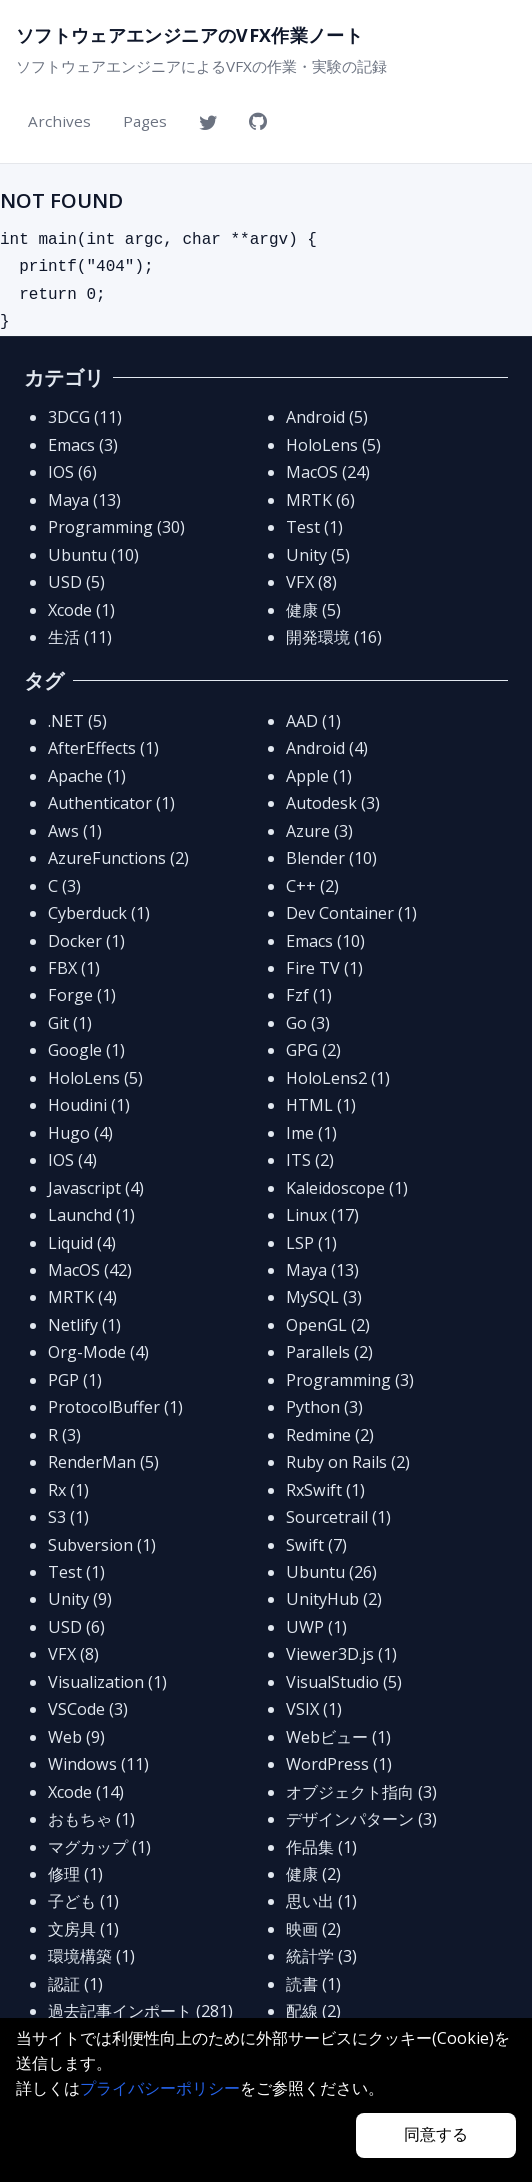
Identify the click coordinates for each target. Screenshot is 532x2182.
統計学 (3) (321, 1956)
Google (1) (86, 1050)
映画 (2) (313, 1929)
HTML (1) (321, 1105)
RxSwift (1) (325, 1490)
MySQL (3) (324, 1297)
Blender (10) (331, 858)
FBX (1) (74, 968)
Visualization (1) (107, 1682)
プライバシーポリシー (160, 2088)
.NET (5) (77, 721)
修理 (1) (75, 1874)
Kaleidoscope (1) (347, 1188)
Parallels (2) (329, 1352)
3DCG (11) (85, 417)
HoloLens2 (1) (338, 1078)
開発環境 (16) (334, 637)
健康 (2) (313, 1874)
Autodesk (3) (333, 803)
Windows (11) (98, 1764)
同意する (436, 2134)
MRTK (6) (320, 500)
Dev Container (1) (351, 913)
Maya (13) (84, 500)
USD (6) (76, 1627)
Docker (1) (86, 941)
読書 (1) (313, 1984)
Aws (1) (75, 831)
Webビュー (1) (338, 1737)
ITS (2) (310, 1160)
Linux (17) (322, 1215)
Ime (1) (311, 1133)
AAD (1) (313, 721)
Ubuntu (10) (93, 555)
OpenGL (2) (328, 1325)
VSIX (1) (314, 1709)
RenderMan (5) (103, 1462)
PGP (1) (75, 1380)
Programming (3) (350, 1380)
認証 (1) (75, 1984)
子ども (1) (83, 1901)
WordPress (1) (339, 1764)
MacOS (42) (90, 1270)
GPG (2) (313, 1050)
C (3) (64, 886)
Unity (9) (80, 1599)
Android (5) (327, 417)
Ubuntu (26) (331, 1572)
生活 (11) (80, 637)
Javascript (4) (96, 1188)
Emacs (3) (83, 445)
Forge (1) (82, 995)
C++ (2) (312, 886)
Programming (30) (116, 527)
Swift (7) (316, 1545)
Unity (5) (318, 555)
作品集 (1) (321, 1847)
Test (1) (314, 527)
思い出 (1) (321, 1901)
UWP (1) (316, 1627)
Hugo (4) (80, 1133)
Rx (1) (68, 1490)
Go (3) (308, 1023)
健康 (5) (313, 610)
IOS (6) (72, 472)
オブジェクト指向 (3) (361, 1792)
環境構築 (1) (91, 1956)
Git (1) (70, 1023)
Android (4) (327, 748)
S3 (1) (68, 1517)
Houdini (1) (89, 1105)
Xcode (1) (81, 610)
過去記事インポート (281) (140, 2011)
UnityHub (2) (334, 1599)
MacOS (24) (328, 472)
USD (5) (76, 582)
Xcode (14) (86, 1792)
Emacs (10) (325, 941)
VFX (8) (311, 582)
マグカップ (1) (99, 1847)
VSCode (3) (88, 1709)
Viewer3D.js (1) (341, 1654)
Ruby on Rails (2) (348, 1462)
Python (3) (324, 1407)
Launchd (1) (91, 1215)
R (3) (64, 1435)
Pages (145, 121)
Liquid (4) (82, 1243)
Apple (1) (319, 776)
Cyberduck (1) (99, 913)
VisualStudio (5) (344, 1682)
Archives (59, 121)
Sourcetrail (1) (338, 1517)
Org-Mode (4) (98, 1352)
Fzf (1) (309, 995)
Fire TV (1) (324, 968)
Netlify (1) (84, 1325)
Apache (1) (87, 776)
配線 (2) (313, 2011)
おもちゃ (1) (91, 1819)
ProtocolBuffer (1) (115, 1407)
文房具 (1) (83, 1929)
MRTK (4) (82, 1297)
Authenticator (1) (111, 803)
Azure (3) (319, 831)
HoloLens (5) (333, 445)
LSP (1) (311, 1243)
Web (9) (76, 1737)
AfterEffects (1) (103, 748)
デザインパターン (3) (361, 1819)
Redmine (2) (330, 1435)
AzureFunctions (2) (118, 858)
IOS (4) (72, 1160)
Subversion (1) (102, 1545)
